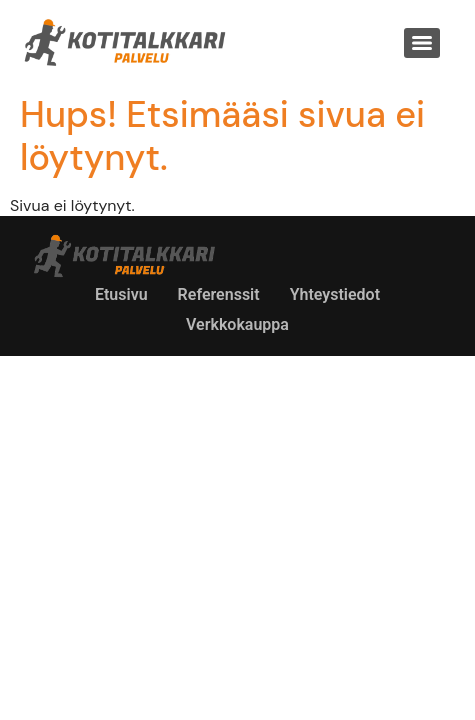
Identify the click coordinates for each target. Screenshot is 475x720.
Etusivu (121, 294)
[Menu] (422, 43)
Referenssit (219, 294)
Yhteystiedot (335, 294)
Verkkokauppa (237, 324)
